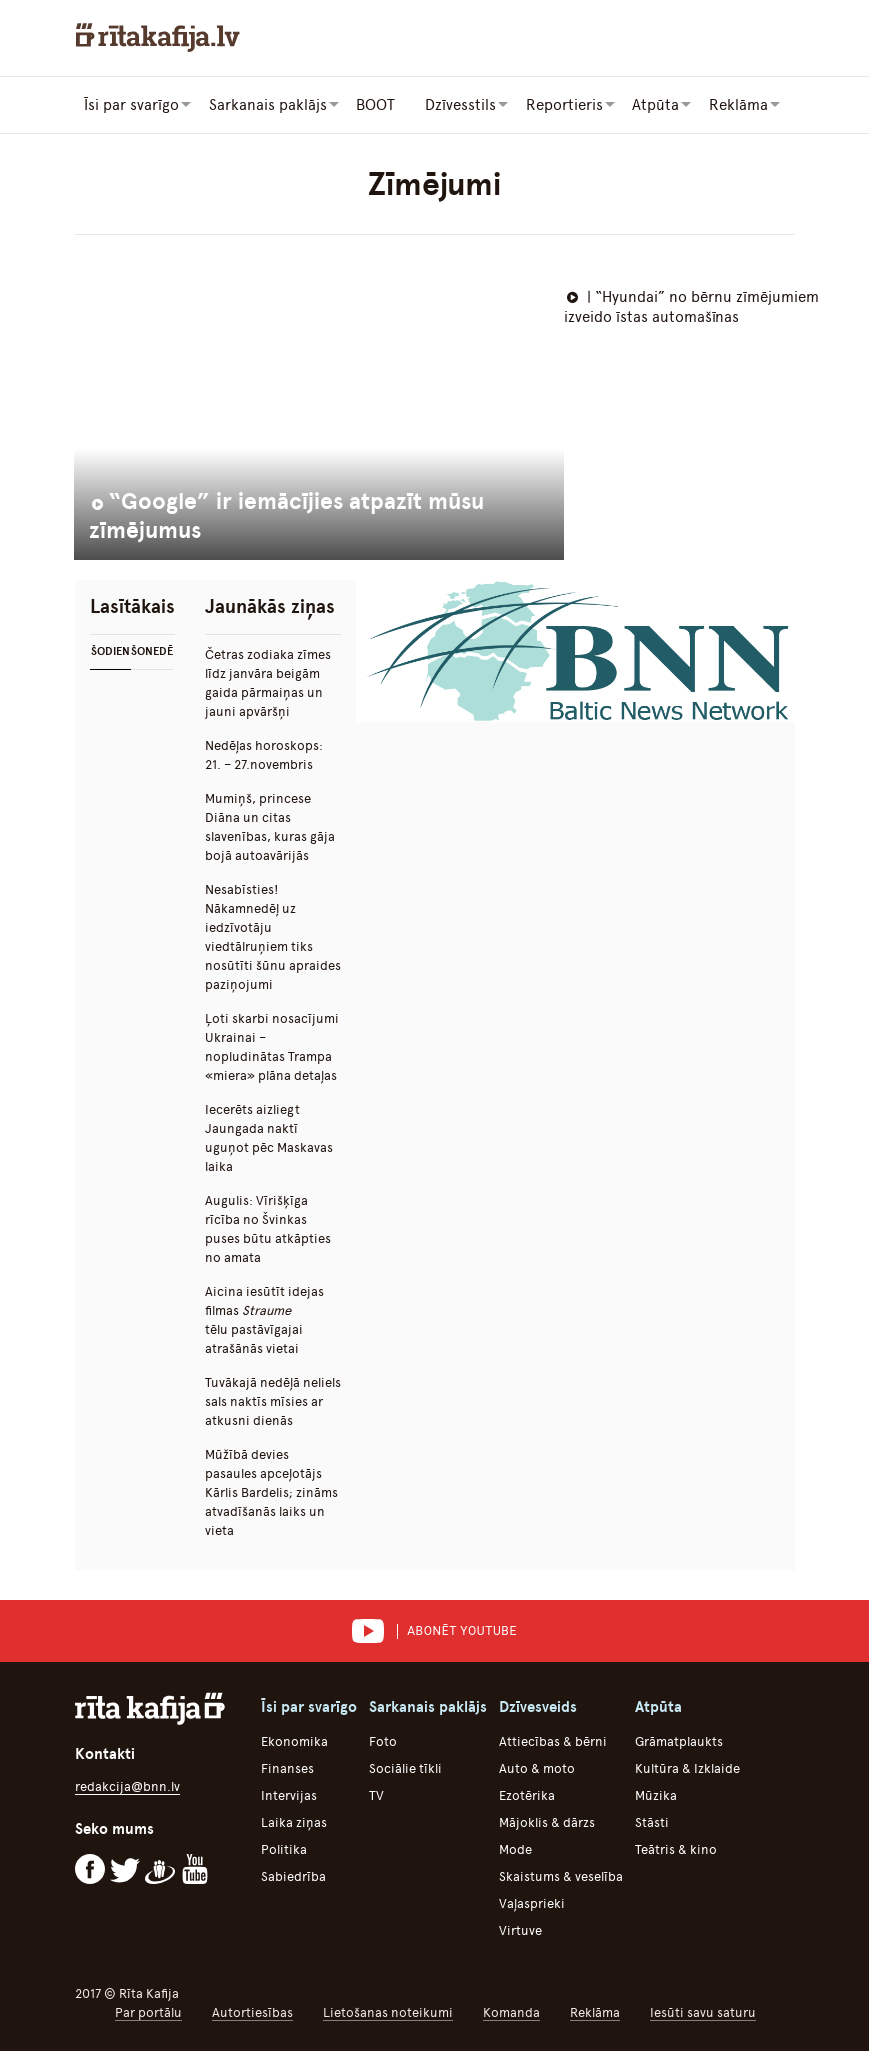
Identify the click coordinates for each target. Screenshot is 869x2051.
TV (376, 1794)
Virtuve (520, 1929)
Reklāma (595, 2011)
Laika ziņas (294, 1821)
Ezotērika (527, 1794)
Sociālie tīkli (405, 1767)
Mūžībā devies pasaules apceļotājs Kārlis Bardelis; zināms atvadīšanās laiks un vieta (271, 1491)
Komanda (511, 2011)
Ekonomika (294, 1740)
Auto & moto (537, 1767)
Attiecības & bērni (553, 1740)
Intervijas (289, 1794)
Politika (284, 1848)
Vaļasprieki (532, 1902)
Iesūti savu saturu (703, 2011)
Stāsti (652, 1821)
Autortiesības (252, 2011)
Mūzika (656, 1794)
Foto (383, 1740)
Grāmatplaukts (679, 1740)
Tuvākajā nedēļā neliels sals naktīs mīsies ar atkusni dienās (273, 1400)
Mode (515, 1848)
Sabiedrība (293, 1875)
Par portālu (148, 2011)
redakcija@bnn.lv (127, 1785)
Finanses (287, 1767)
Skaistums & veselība (561, 1875)
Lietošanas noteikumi (388, 2011)
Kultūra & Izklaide (687, 1767)
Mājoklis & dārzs (547, 1821)
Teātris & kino (676, 1848)
